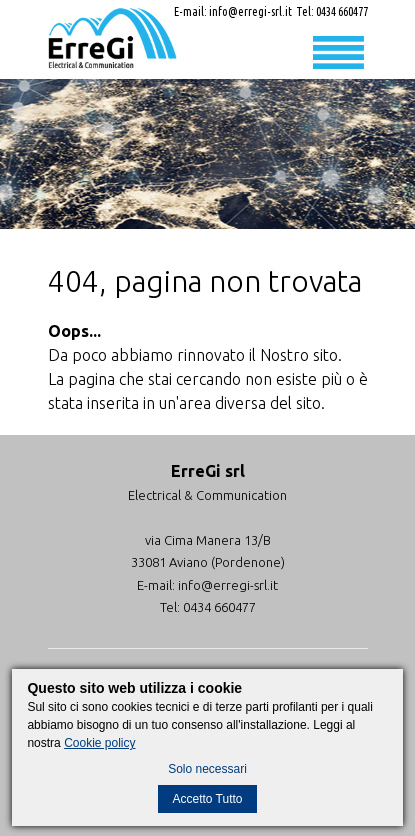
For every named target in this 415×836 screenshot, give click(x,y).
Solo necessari (207, 769)
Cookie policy (99, 743)
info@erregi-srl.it (250, 11)
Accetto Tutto (207, 799)
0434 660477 (342, 11)
